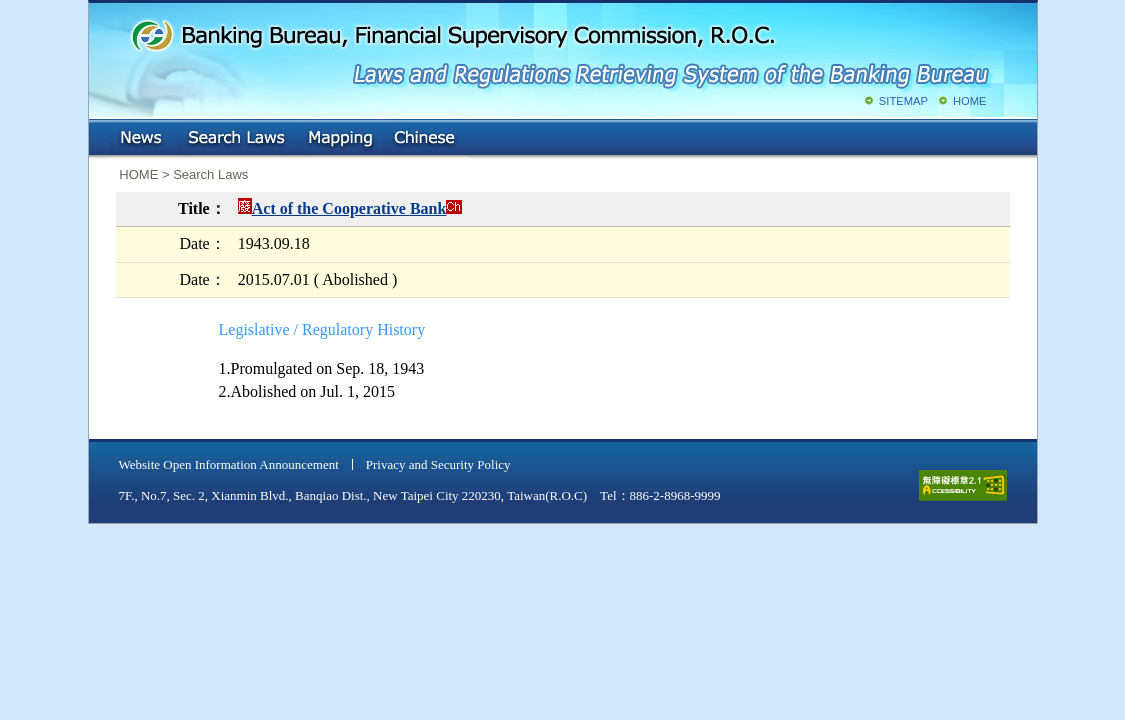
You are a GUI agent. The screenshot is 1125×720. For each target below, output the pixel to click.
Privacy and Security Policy (438, 464)
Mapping (340, 139)
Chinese (426, 139)
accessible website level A (963, 485)
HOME (970, 101)
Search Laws (237, 139)
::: (103, 134)
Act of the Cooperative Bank (349, 208)
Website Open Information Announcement (229, 464)
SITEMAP (903, 101)
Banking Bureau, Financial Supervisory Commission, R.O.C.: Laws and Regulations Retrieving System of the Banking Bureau (559, 50)
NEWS (143, 139)
